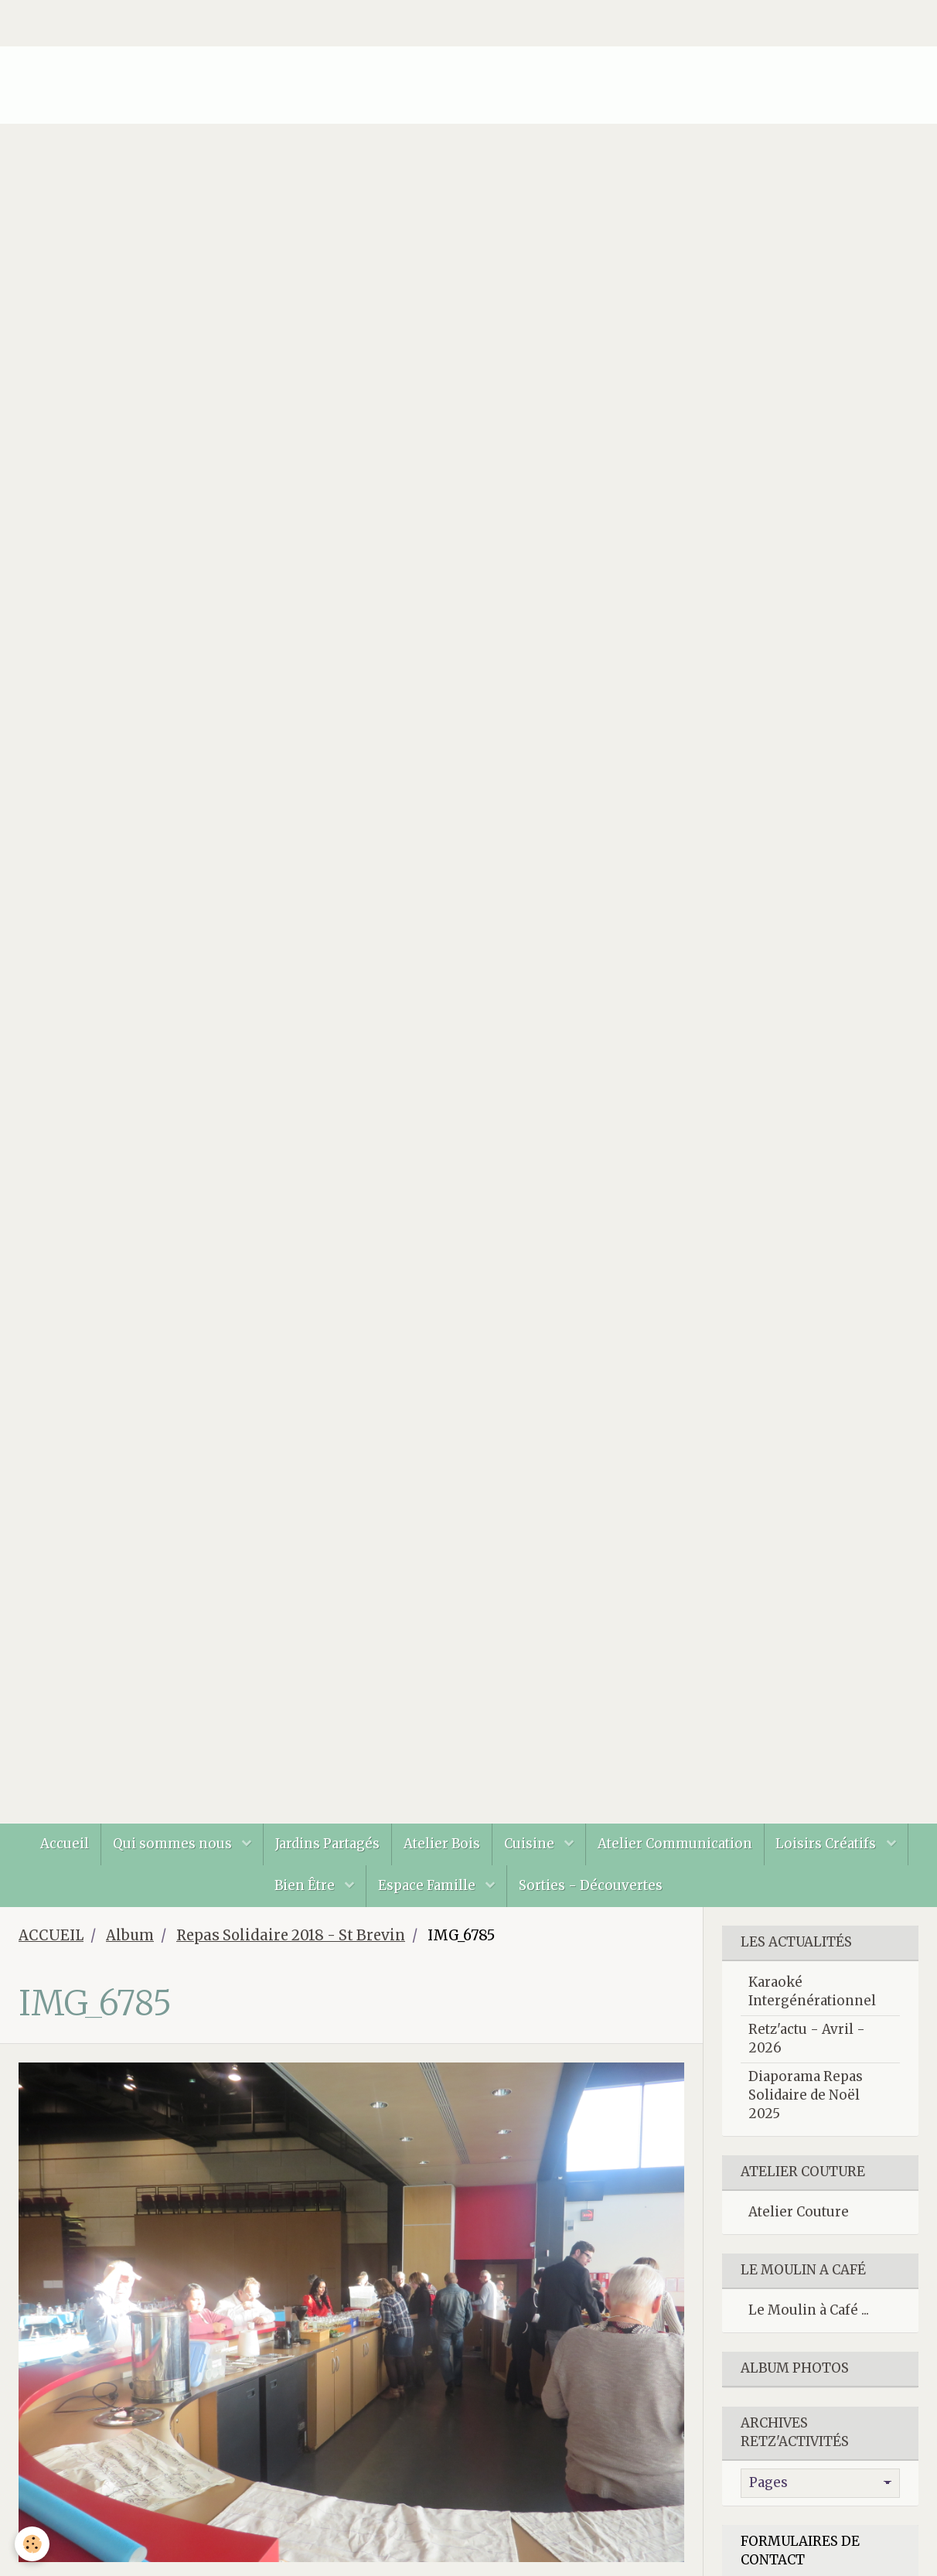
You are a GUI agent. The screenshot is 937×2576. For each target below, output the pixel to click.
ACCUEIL (51, 1935)
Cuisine (530, 1843)
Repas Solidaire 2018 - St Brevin (290, 1935)
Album (130, 1935)
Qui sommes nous (173, 1843)
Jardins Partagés (327, 1843)
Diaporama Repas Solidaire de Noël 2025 (805, 2095)
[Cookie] (32, 2544)
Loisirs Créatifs (828, 1843)
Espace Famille (428, 1885)
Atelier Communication (675, 1843)
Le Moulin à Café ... (808, 2309)
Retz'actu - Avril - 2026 (806, 2038)
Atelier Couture (798, 2211)
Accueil (63, 1843)
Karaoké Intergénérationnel (812, 1991)
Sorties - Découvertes (591, 1885)
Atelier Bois (442, 1843)
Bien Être (306, 1885)
